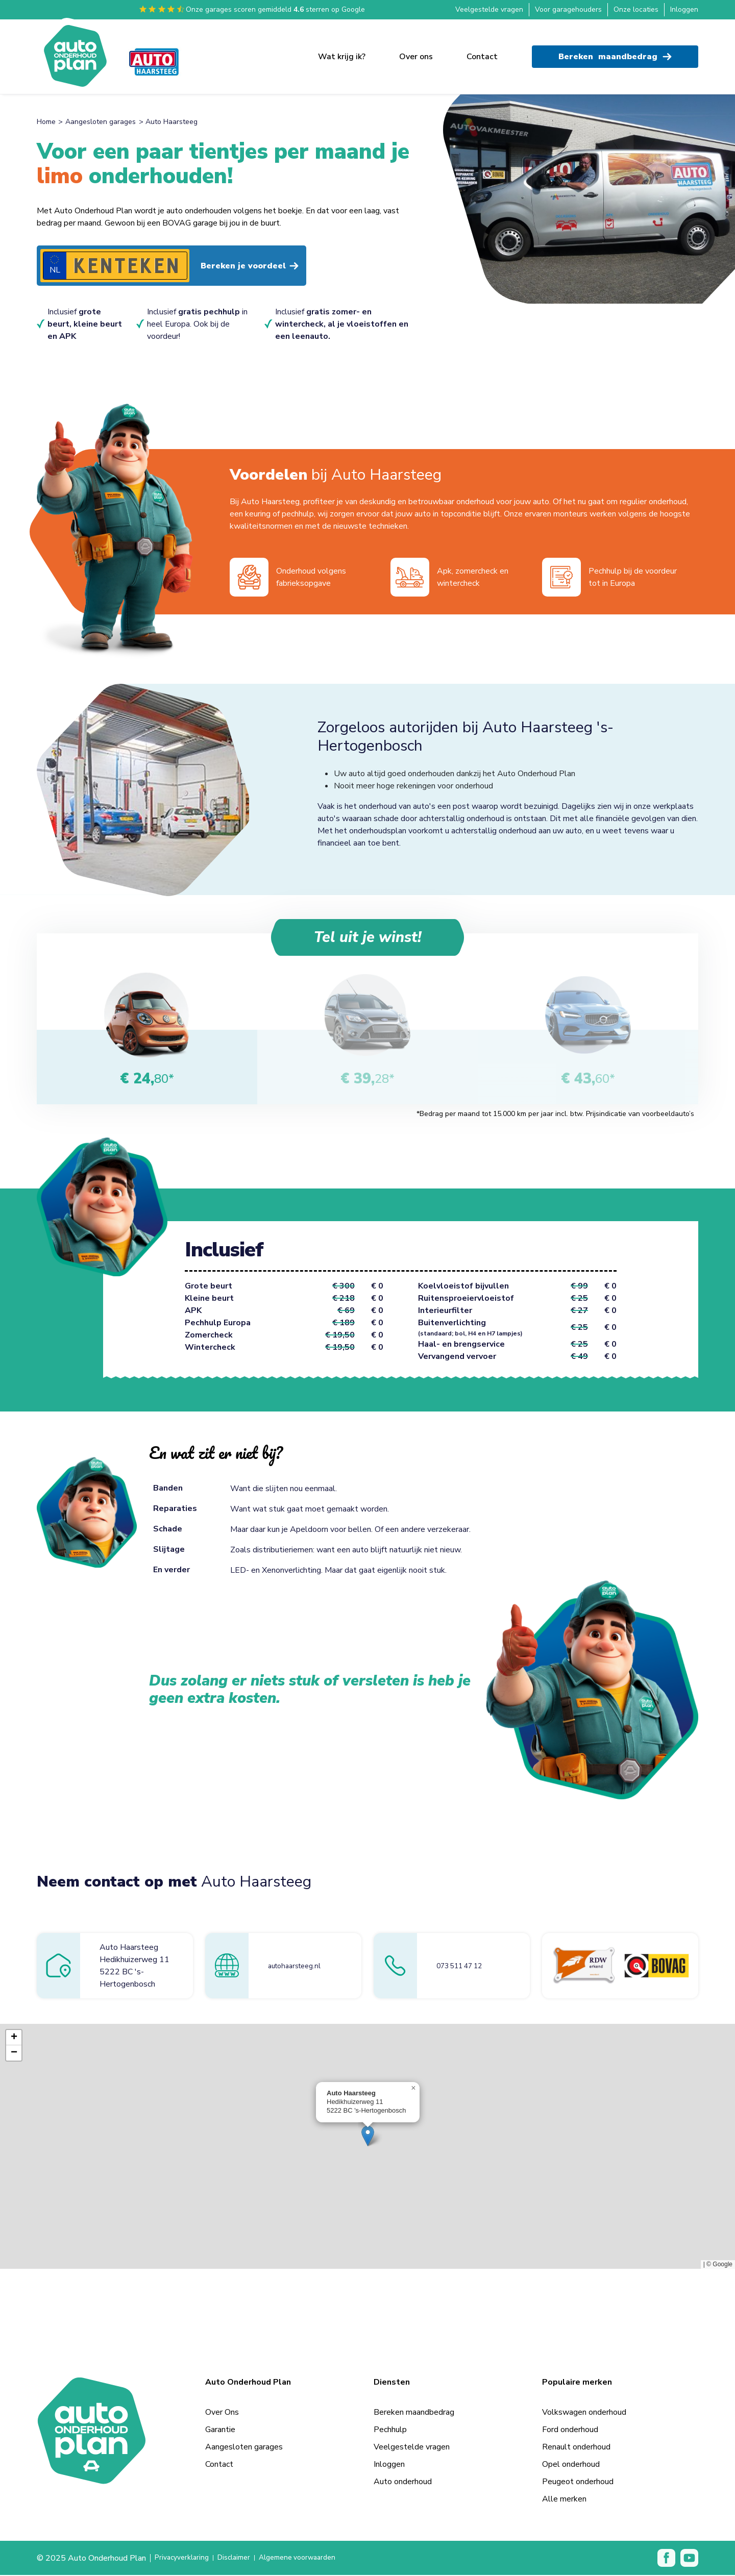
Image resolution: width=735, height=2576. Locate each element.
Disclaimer (242, 2559)
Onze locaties (636, 9)
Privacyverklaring (185, 2559)
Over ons (416, 51)
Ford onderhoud (570, 2430)
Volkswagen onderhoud (584, 2413)
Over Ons (222, 2413)
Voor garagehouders (568, 9)
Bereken (615, 51)
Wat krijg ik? (341, 51)
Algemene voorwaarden (313, 2559)
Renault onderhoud (576, 2448)
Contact (482, 51)
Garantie (220, 2430)
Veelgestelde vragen (489, 9)
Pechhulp (390, 2430)
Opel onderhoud (571, 2465)
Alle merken (564, 2500)
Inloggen (684, 9)
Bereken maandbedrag (414, 2413)
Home (46, 122)
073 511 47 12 (465, 1966)
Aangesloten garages (100, 122)
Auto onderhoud (403, 2482)
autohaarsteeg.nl (298, 1966)
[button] (367, 2136)
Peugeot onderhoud (578, 2482)
